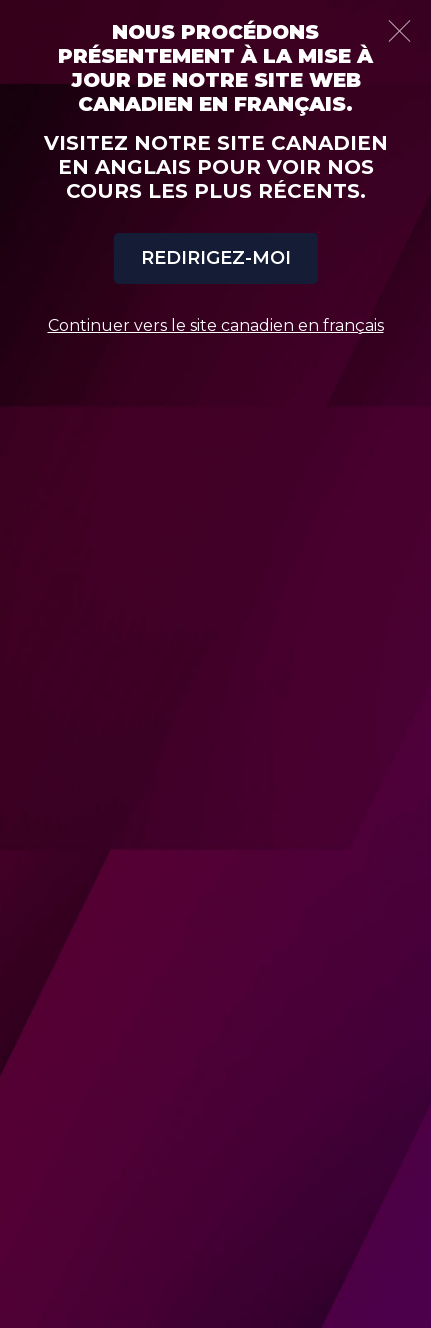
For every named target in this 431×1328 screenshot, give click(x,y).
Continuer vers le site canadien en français (216, 325)
